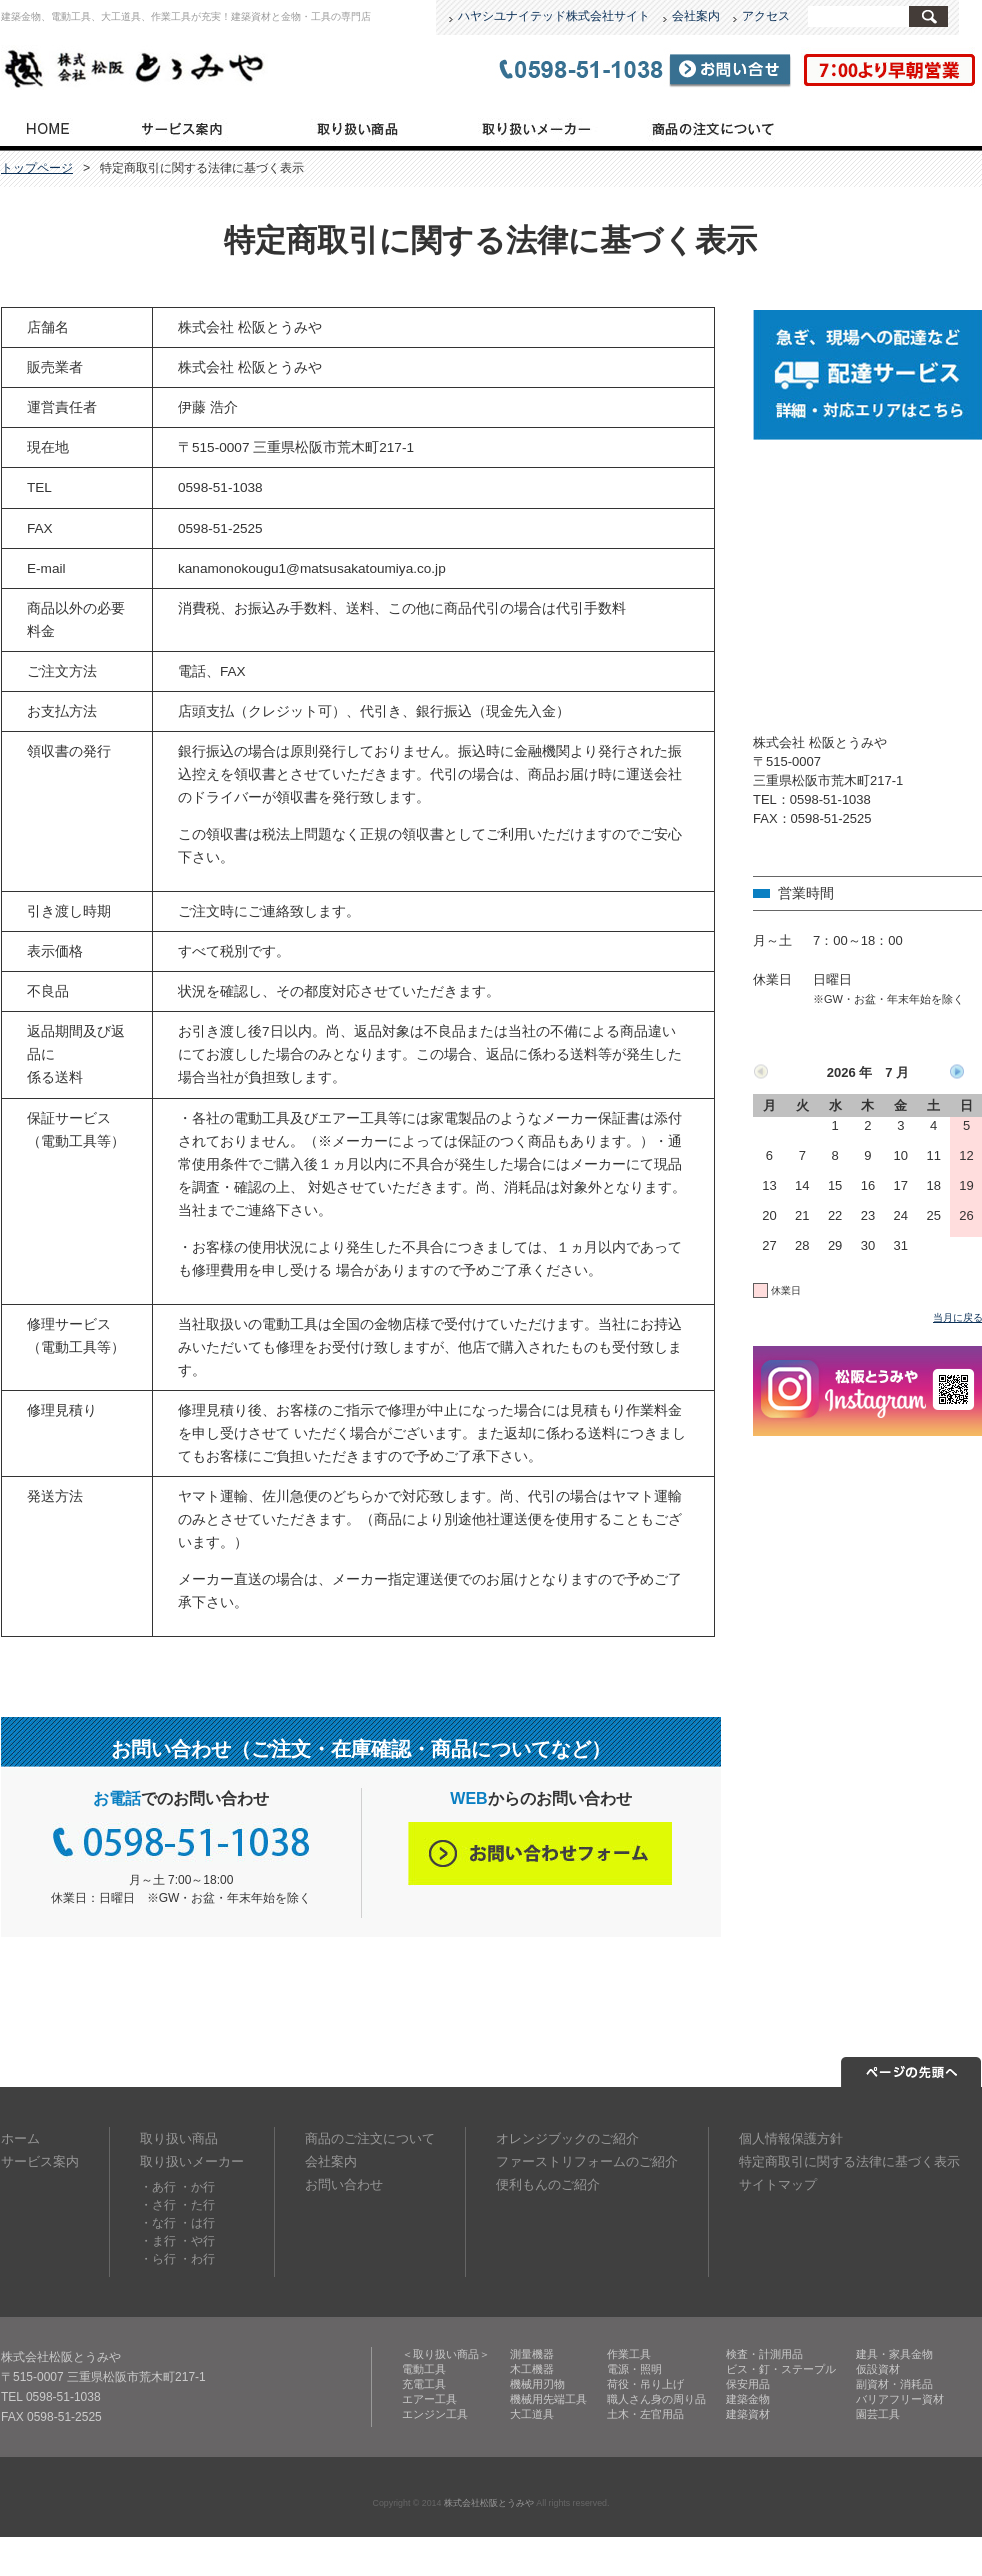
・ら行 (158, 2259)
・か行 (197, 2187)
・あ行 (158, 2187)
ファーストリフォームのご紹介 (587, 2161)
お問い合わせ (344, 2184)
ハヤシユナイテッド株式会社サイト (554, 16)
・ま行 (158, 2241)
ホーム (20, 2138)
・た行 (197, 2205)
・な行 (158, 2223)
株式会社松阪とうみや (489, 2503)
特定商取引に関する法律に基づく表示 (849, 2161)
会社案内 (696, 16)
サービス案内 (181, 127)
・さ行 (158, 2205)
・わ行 (197, 2259)
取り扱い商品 (358, 127)
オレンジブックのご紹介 (567, 2138)
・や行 (197, 2241)
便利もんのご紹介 (548, 2184)
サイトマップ (778, 2184)
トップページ (46, 127)
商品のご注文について (713, 127)
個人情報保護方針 (791, 2138)
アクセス (766, 16)
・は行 (197, 2223)
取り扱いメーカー (534, 127)
